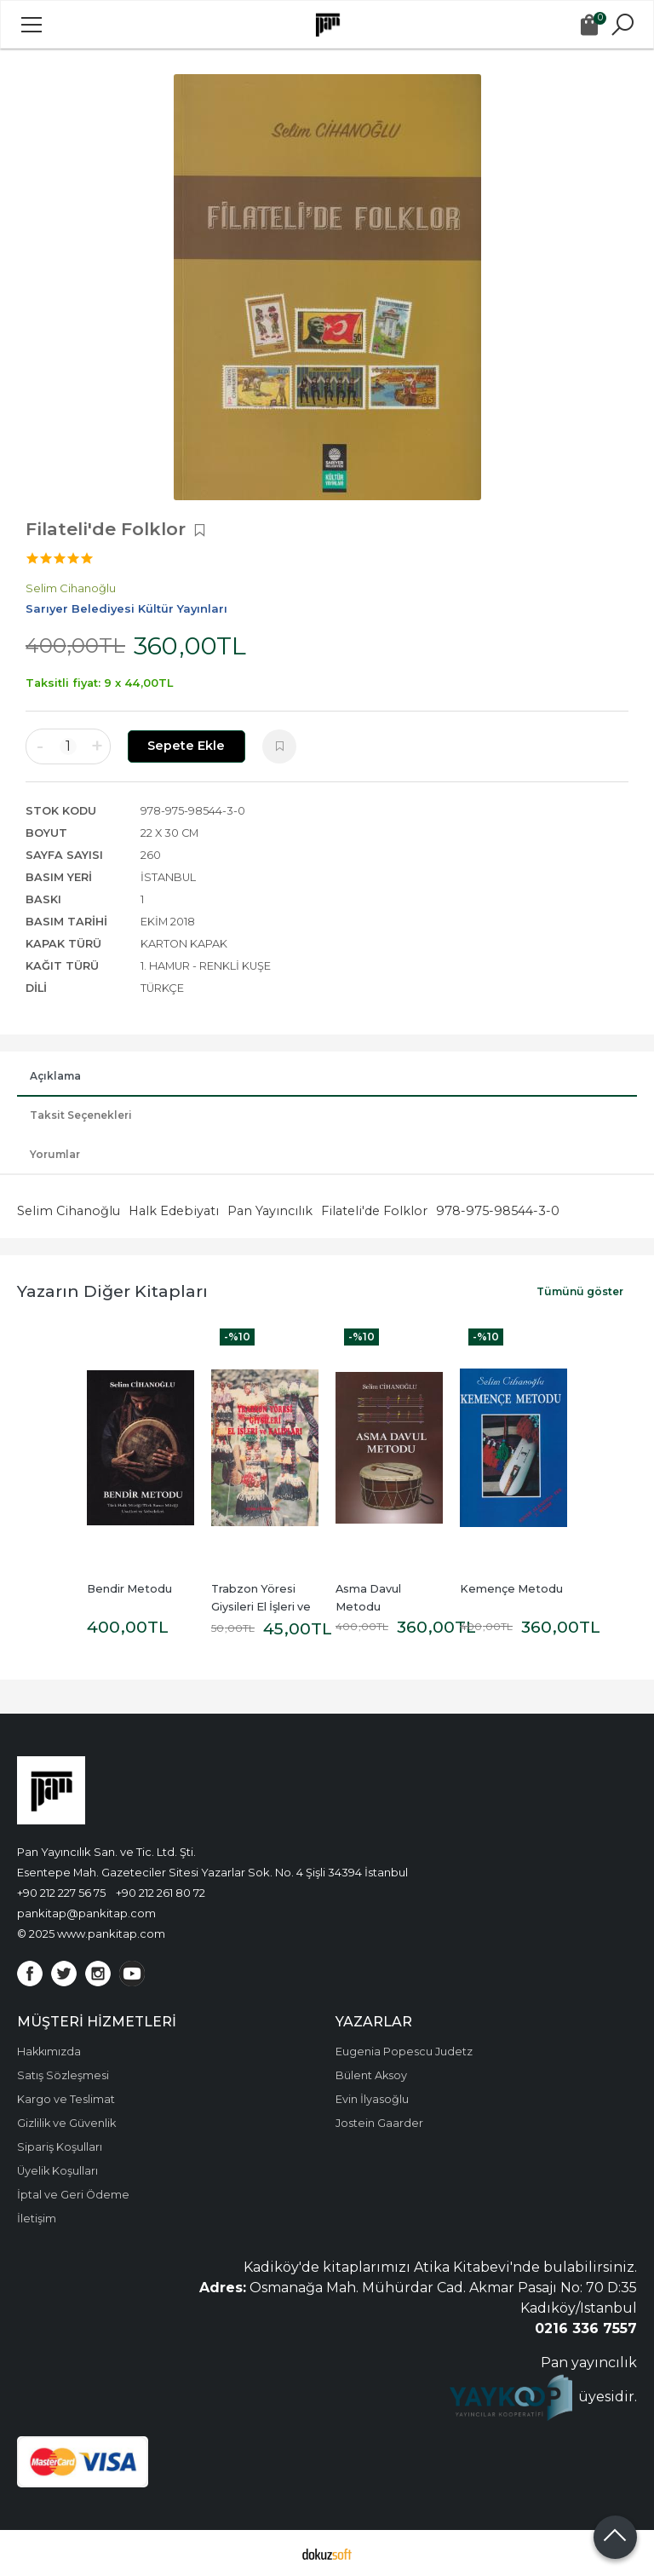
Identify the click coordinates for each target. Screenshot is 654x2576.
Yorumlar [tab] (55, 1154)
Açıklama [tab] (55, 1075)
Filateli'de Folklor (374, 1211)
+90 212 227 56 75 (61, 1892)
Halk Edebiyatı (174, 1211)
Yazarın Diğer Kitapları (112, 1291)
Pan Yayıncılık (270, 1211)
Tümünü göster (579, 1291)
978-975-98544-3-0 (497, 1211)
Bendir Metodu (129, 1588)
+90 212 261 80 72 (160, 1892)
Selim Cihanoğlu (68, 1211)
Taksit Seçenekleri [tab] (81, 1115)
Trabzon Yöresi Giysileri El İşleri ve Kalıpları (262, 1606)
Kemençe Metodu (511, 1588)
